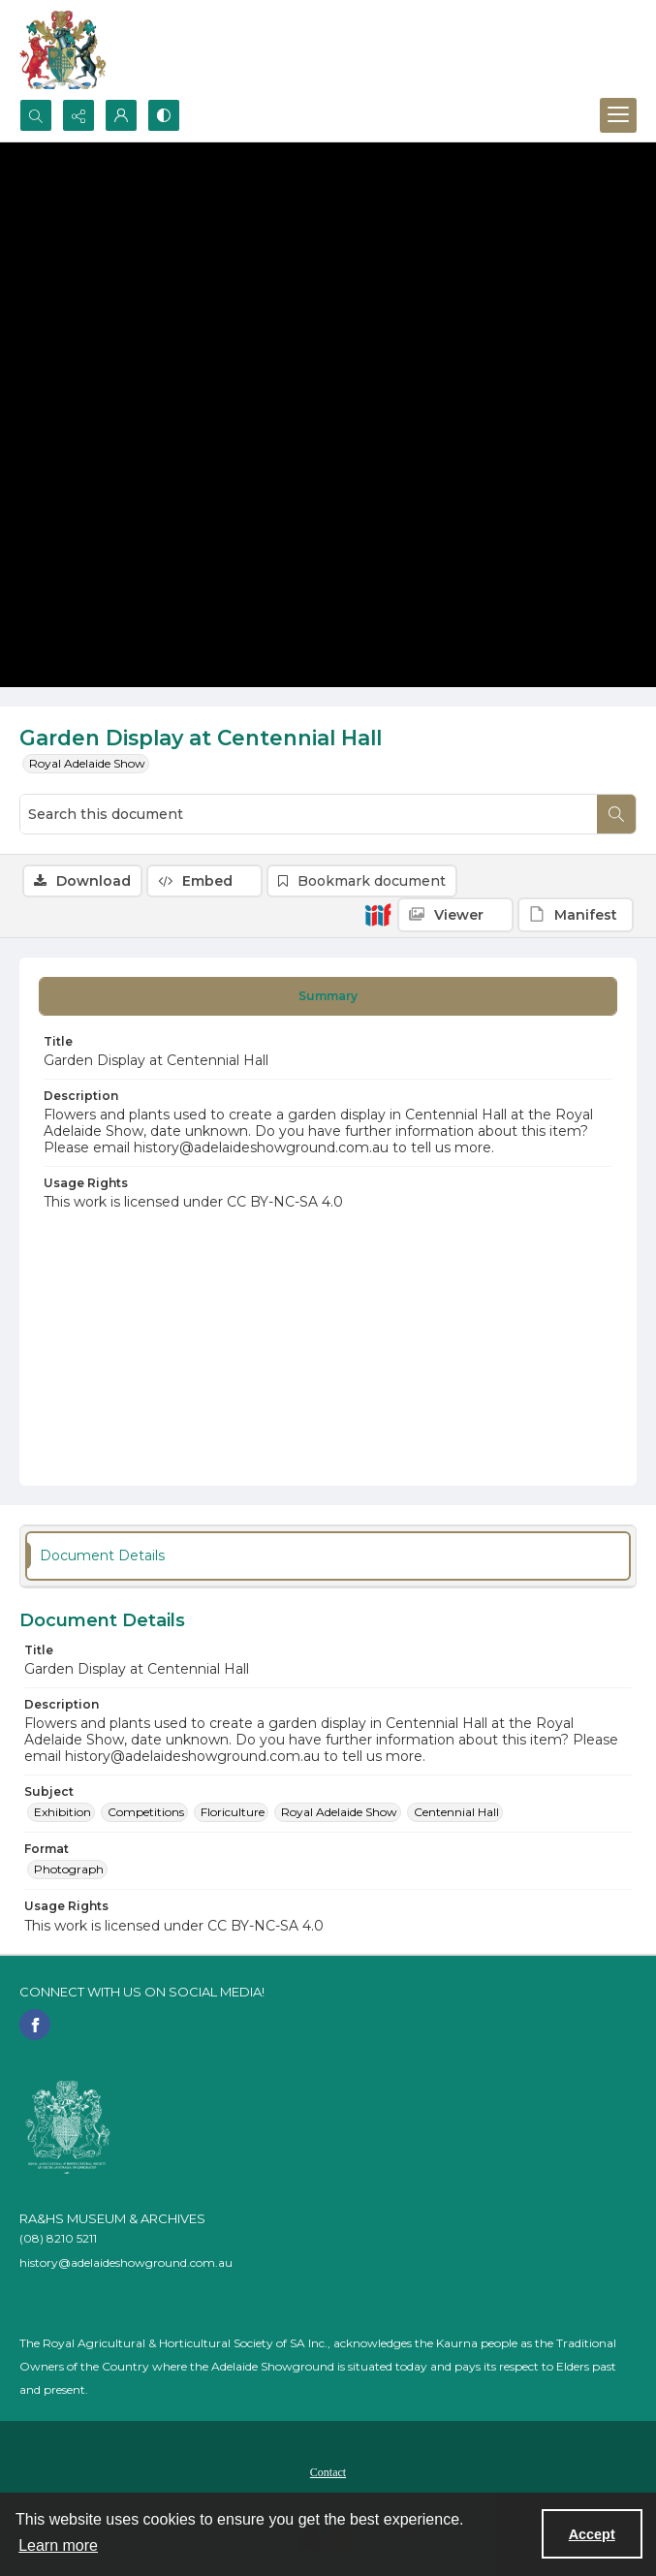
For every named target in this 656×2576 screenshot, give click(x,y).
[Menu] (618, 115)
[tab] (328, 996)
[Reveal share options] (78, 115)
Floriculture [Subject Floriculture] (233, 1812)
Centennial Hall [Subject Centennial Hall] (456, 1812)
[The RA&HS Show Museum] (63, 49)
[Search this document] (308, 814)
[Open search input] (35, 115)
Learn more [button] (58, 2545)
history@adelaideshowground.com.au (126, 2262)
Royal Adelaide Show (87, 763)
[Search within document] (616, 814)
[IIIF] (377, 913)
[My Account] (121, 115)
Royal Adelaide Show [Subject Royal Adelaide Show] (339, 1812)
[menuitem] (328, 2471)
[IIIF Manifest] (575, 914)
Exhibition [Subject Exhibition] (62, 1812)
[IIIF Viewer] (455, 914)
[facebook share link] (34, 2024)
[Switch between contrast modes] (163, 115)
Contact (328, 2472)
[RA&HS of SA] (67, 2127)
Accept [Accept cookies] (592, 2534)
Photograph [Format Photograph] (69, 1869)
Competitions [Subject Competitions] (146, 1812)
